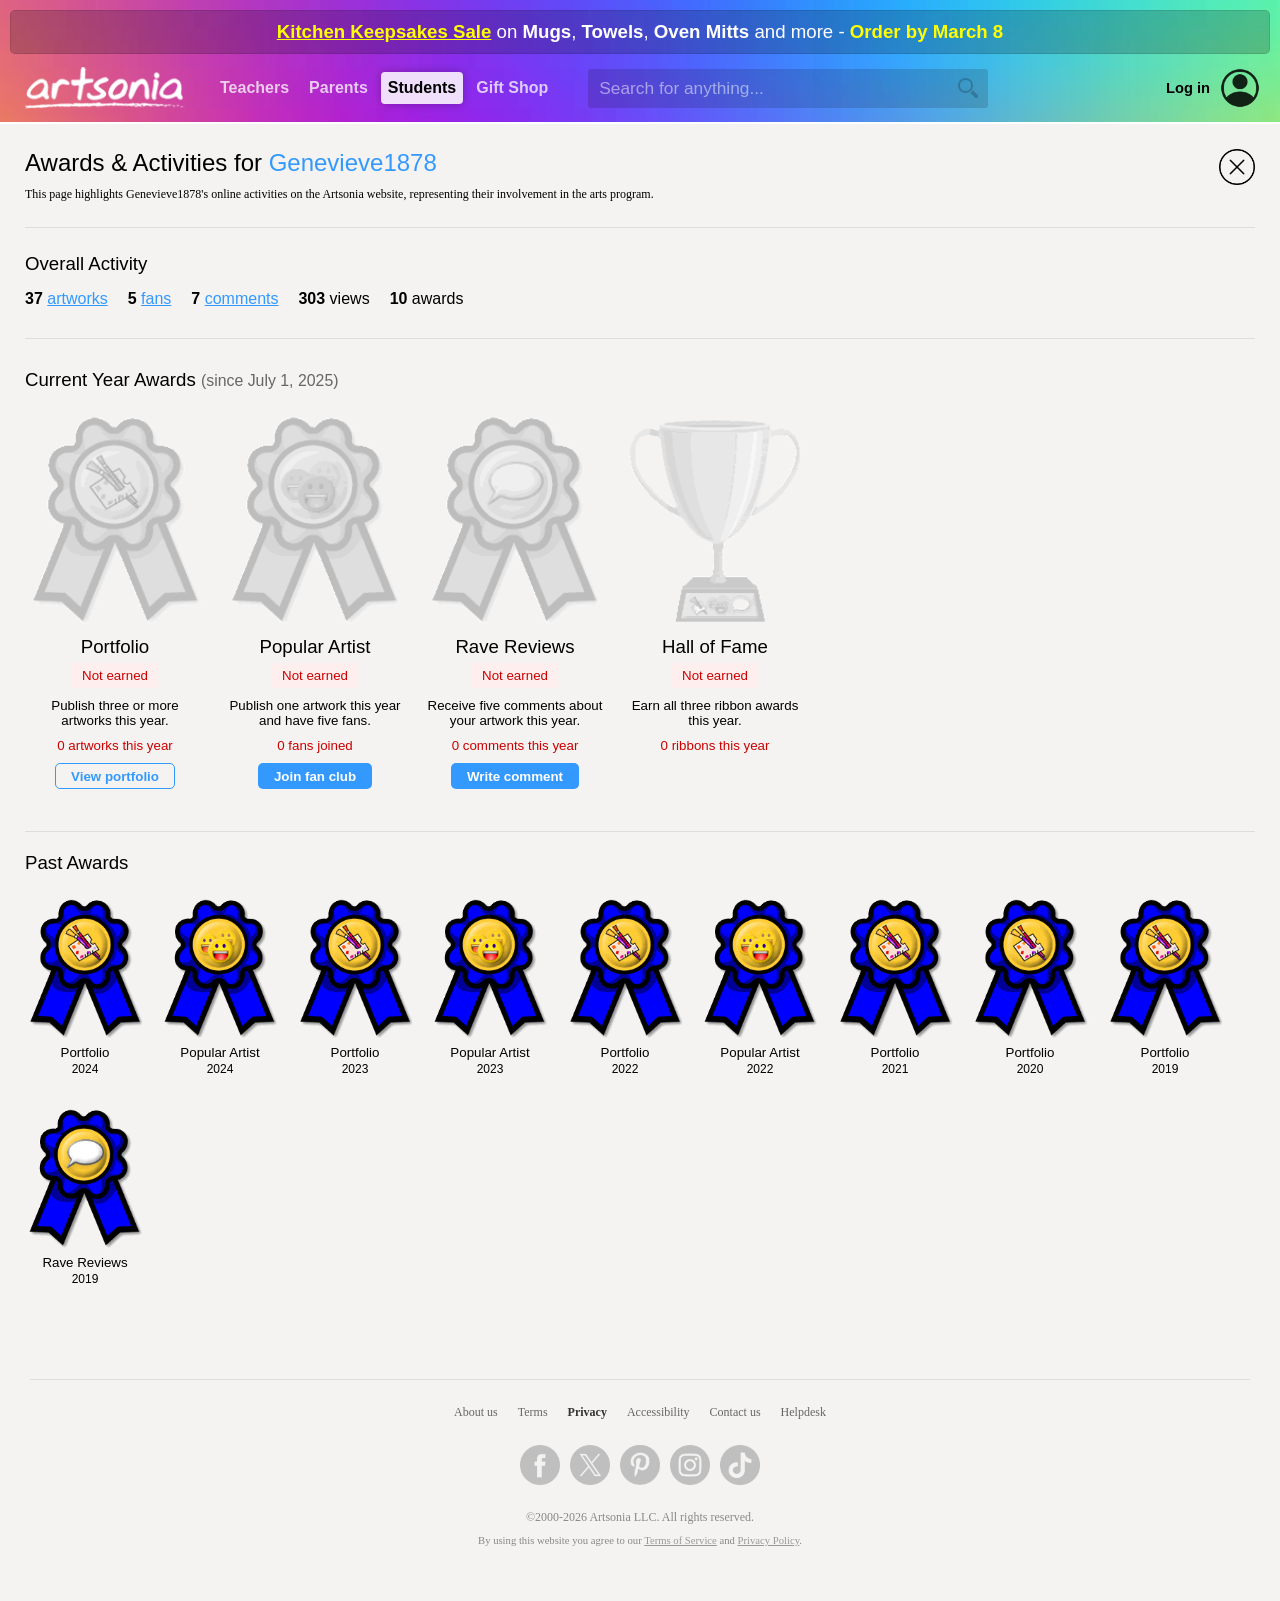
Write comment (515, 776)
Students (422, 87)
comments (242, 298)
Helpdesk (803, 1412)
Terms (533, 1412)
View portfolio (115, 776)
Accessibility (658, 1412)
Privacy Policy (769, 1540)
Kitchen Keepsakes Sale (384, 31)
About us (476, 1412)
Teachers (254, 87)
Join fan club (315, 776)
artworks (77, 298)
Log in (1188, 88)
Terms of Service (680, 1540)
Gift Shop (512, 87)
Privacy (587, 1412)
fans (156, 298)
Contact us (735, 1412)
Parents (338, 87)
